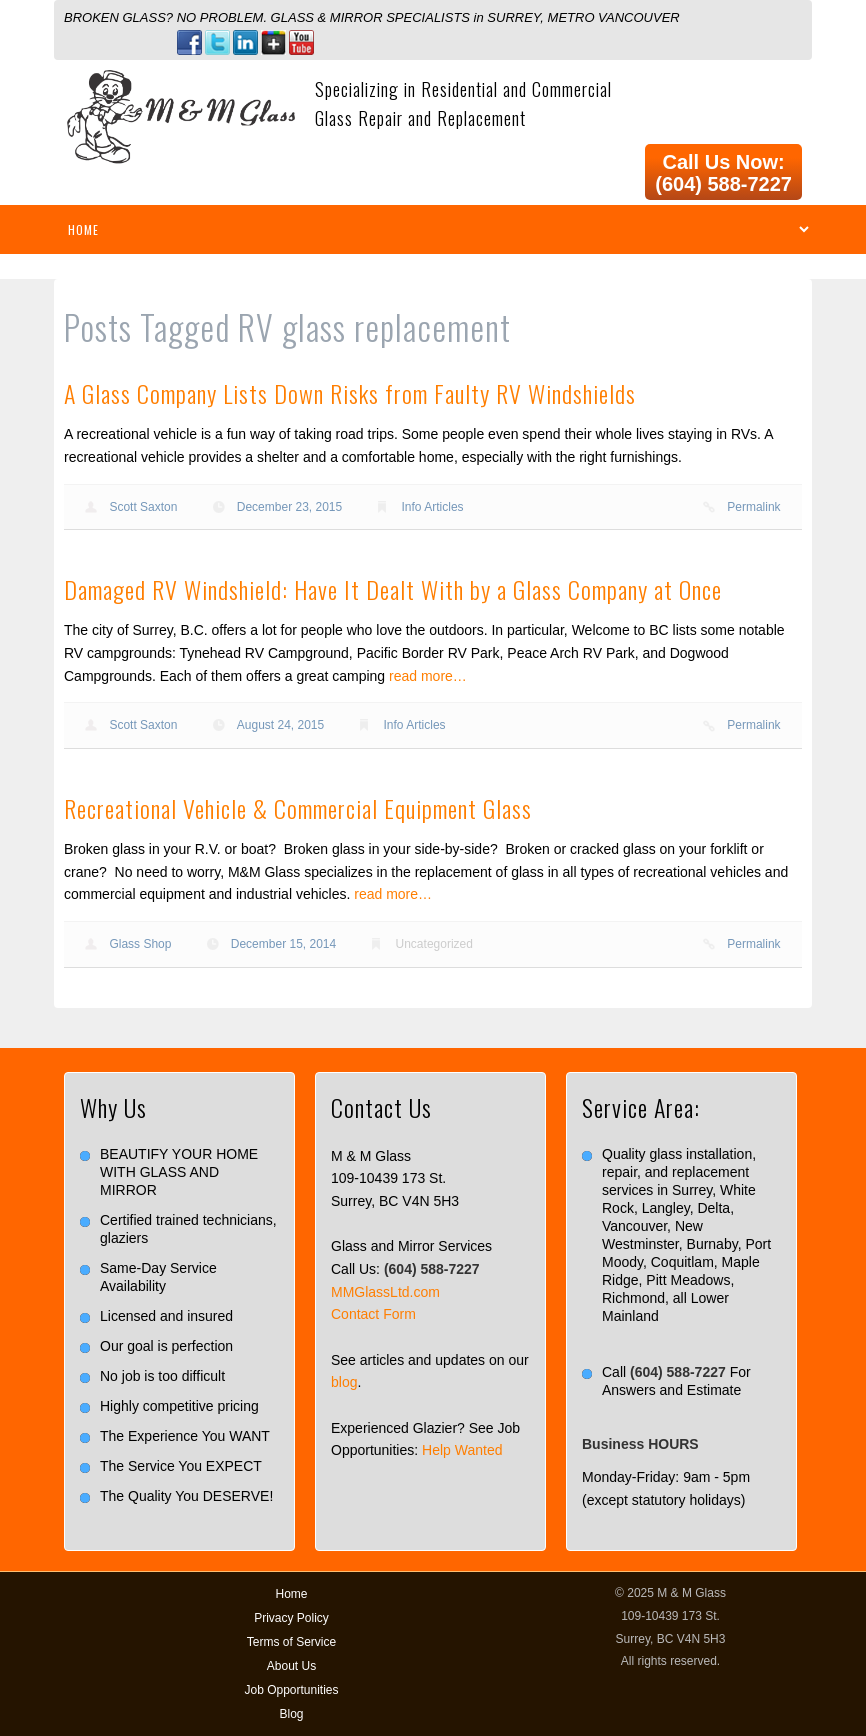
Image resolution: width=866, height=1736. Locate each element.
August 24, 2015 (280, 725)
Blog (291, 1714)
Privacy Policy (291, 1618)
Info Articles (433, 507)
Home (291, 1594)
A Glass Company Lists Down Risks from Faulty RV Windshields (350, 393)
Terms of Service (291, 1642)
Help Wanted (462, 1450)
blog (344, 1382)
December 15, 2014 (283, 944)
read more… (428, 676)
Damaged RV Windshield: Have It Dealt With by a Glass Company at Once (393, 589)
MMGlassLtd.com (385, 1292)
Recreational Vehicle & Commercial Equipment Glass (298, 808)
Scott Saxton (143, 507)
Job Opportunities (291, 1690)
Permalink (753, 507)
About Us (291, 1666)
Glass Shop (140, 944)
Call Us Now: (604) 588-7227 (723, 173)
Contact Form (373, 1314)
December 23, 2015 (289, 507)
